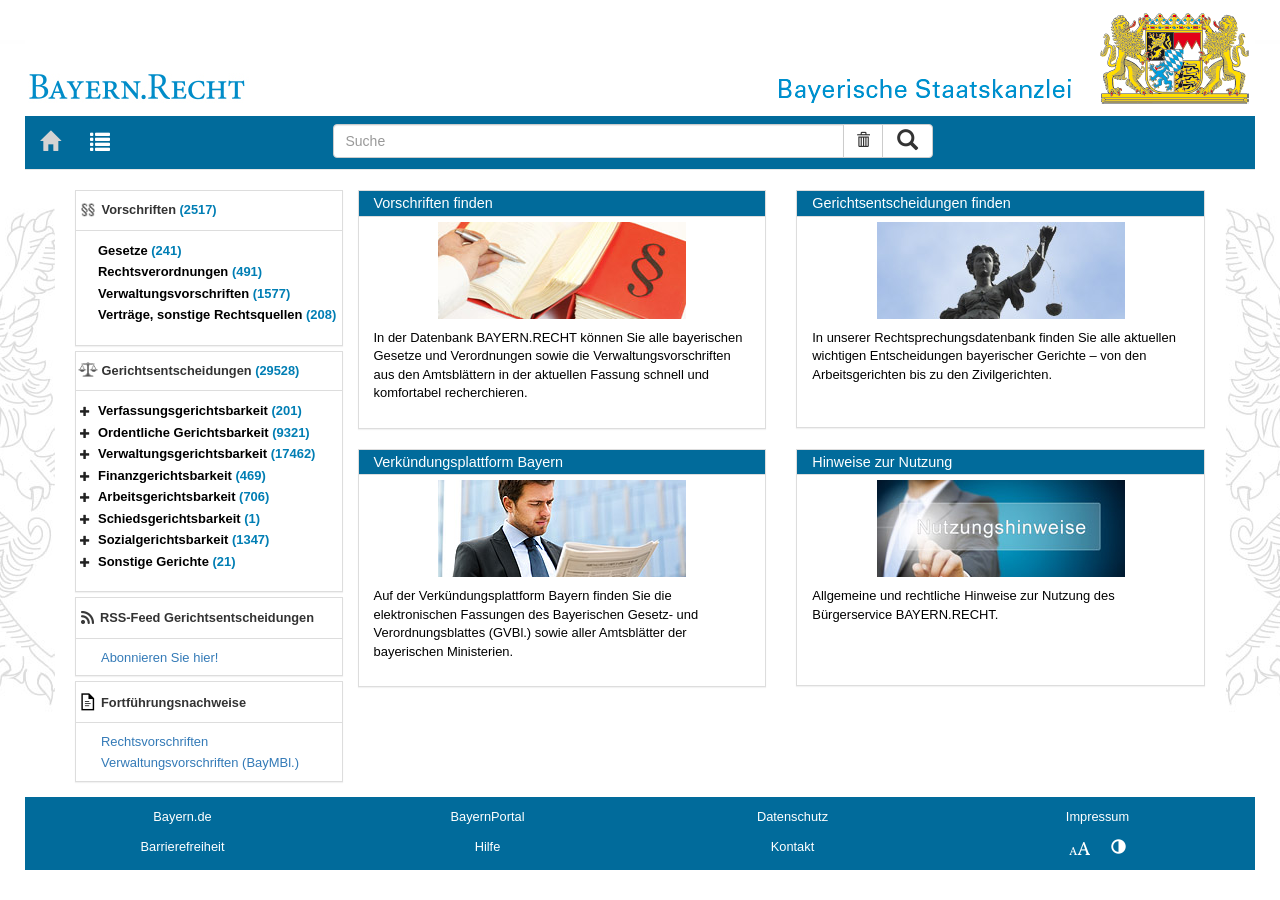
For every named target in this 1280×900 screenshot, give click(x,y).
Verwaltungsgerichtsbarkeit (206, 453)
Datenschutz (792, 816)
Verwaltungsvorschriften (194, 293)
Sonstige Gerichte (167, 561)
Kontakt (792, 846)
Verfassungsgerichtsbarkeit (200, 410)
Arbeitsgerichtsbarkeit (183, 496)
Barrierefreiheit (183, 846)
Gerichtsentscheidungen (201, 370)
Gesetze (140, 250)
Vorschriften (159, 209)
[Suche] (588, 141)
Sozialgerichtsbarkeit (183, 539)
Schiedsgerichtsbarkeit (179, 518)
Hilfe (488, 846)
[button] (85, 410)
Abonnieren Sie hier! (159, 657)
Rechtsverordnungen (180, 271)
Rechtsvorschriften (154, 741)
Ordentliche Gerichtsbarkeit (204, 432)
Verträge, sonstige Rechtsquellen (217, 314)
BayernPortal (488, 816)
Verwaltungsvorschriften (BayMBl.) (200, 762)
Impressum (1097, 816)
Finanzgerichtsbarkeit (182, 475)
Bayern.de (182, 816)
